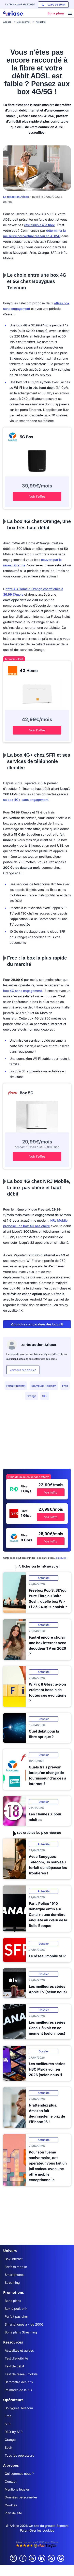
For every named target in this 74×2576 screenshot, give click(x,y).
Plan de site (13, 2513)
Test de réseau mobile (21, 2374)
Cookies (11, 2505)
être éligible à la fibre (39, 225)
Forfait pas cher (16, 2316)
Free (65, 1385)
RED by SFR (13, 2432)
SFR (44, 1396)
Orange (31, 1396)
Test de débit (14, 2366)
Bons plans (13, 2301)
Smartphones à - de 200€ (24, 2324)
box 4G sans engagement (22, 991)
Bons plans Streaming (21, 2332)
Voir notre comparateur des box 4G (37, 1324)
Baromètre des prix (19, 2382)
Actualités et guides (19, 2350)
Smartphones (14, 2275)
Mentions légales (17, 2489)
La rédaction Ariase (16, 196)
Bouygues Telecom (43, 1385)
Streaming (12, 2283)
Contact (10, 2481)
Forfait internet (15, 1385)
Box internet (13, 2259)
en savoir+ (62, 1557)
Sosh (8, 2447)
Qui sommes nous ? (19, 2474)
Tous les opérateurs (19, 2455)
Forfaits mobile (16, 2267)
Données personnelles (21, 2497)
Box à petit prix (16, 2309)
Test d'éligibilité (16, 2358)
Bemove (62, 2526)
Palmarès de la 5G (18, 2390)
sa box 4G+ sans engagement (25, 800)
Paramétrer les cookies (37, 2530)
